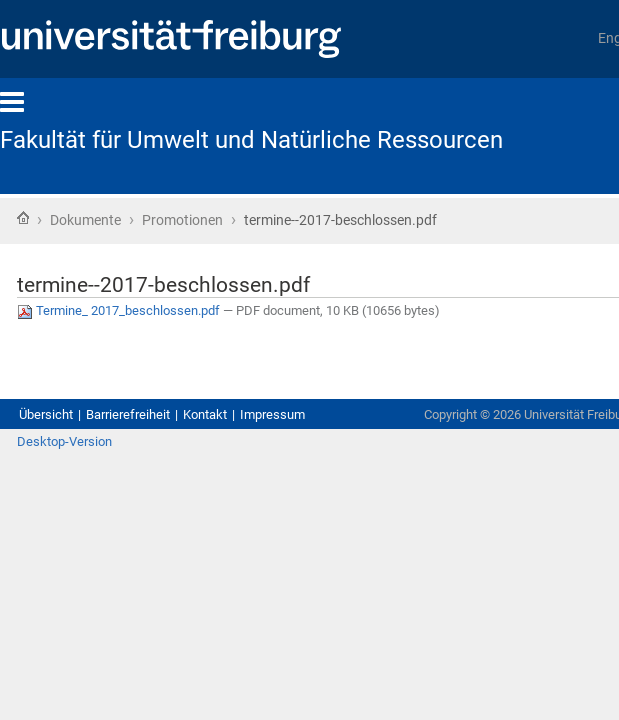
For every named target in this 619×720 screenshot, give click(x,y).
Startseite (23, 219)
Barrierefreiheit (152, 416)
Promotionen (221, 222)
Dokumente (99, 222)
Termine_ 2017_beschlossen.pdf (152, 317)
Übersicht (52, 416)
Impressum (330, 416)
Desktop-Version (74, 465)
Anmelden (566, 465)
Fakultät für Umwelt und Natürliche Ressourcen (266, 140)
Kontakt (247, 416)
